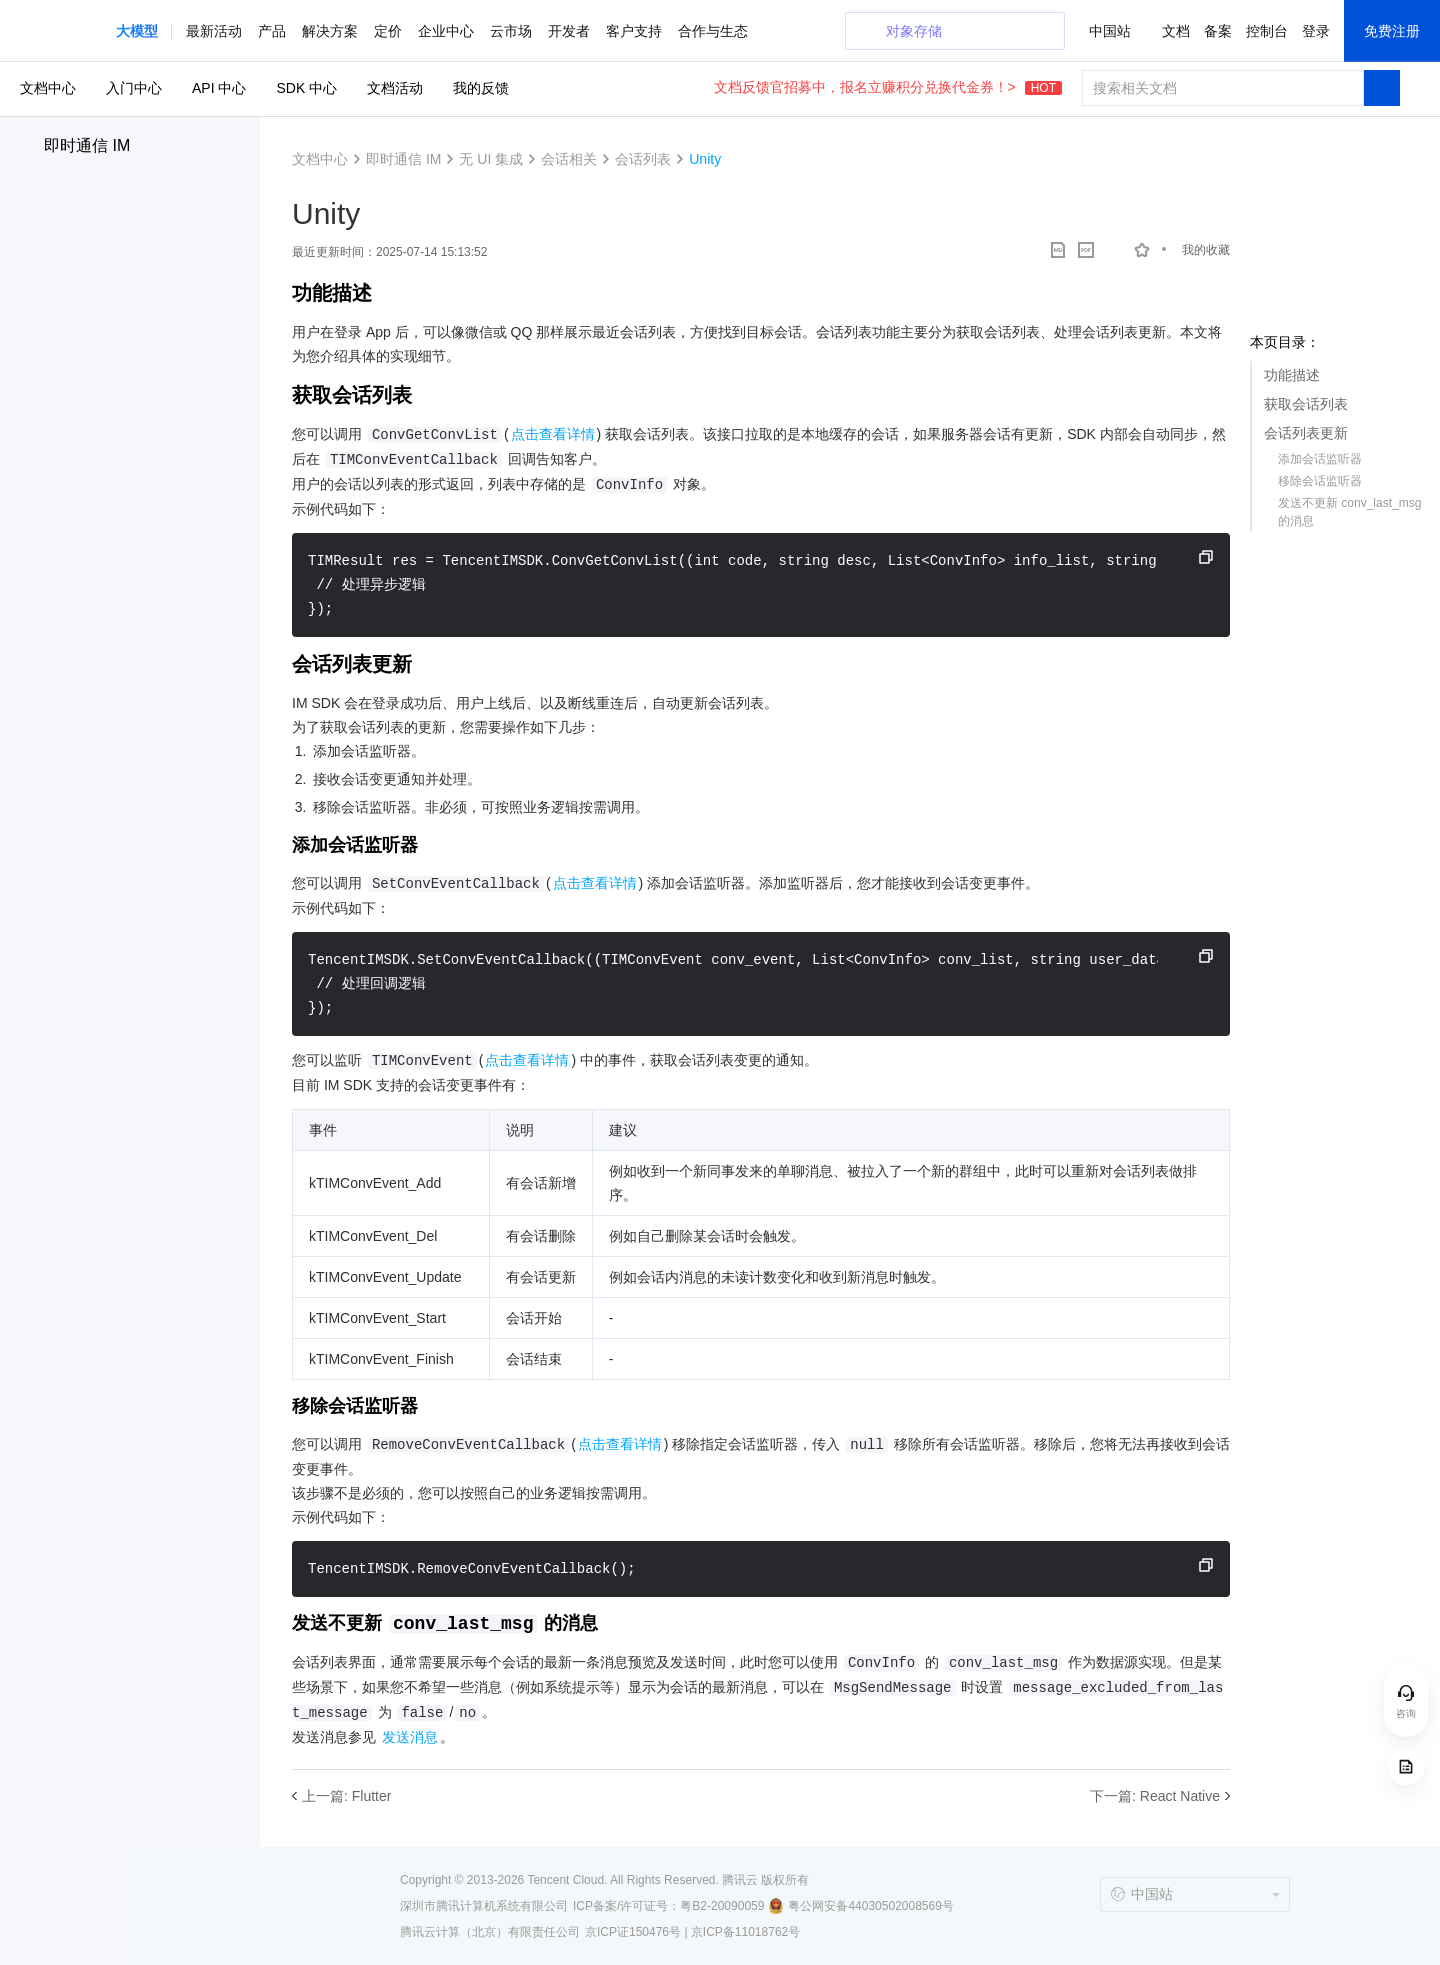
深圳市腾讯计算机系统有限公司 (484, 1906)
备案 (1218, 31)
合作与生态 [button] (713, 31)
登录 (1316, 31)
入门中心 (134, 88)
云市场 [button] (511, 31)
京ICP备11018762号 (745, 1932)
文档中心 (48, 88)
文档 (1176, 31)
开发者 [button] (569, 31)
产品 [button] (272, 31)
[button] (137, 31)
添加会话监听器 (1320, 459)
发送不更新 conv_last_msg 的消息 (1349, 512)
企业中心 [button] (446, 31)
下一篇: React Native (1155, 1796)
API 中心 (219, 88)
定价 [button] (388, 31)
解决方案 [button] (330, 31)
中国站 (1110, 31)
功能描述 (1292, 375)
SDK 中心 (306, 88)
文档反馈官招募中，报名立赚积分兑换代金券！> (888, 87)
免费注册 (1392, 31)
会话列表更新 (1306, 433)
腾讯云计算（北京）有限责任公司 (490, 1932)
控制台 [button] (1267, 31)
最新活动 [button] (214, 31)
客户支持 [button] (634, 31)
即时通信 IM (87, 145)
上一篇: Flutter (346, 1796)
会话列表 (643, 159)
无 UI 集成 (491, 159)
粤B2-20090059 (722, 1906)
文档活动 (395, 88)
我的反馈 (481, 88)
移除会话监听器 (1320, 481)
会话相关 (569, 159)
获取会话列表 (1306, 404)
